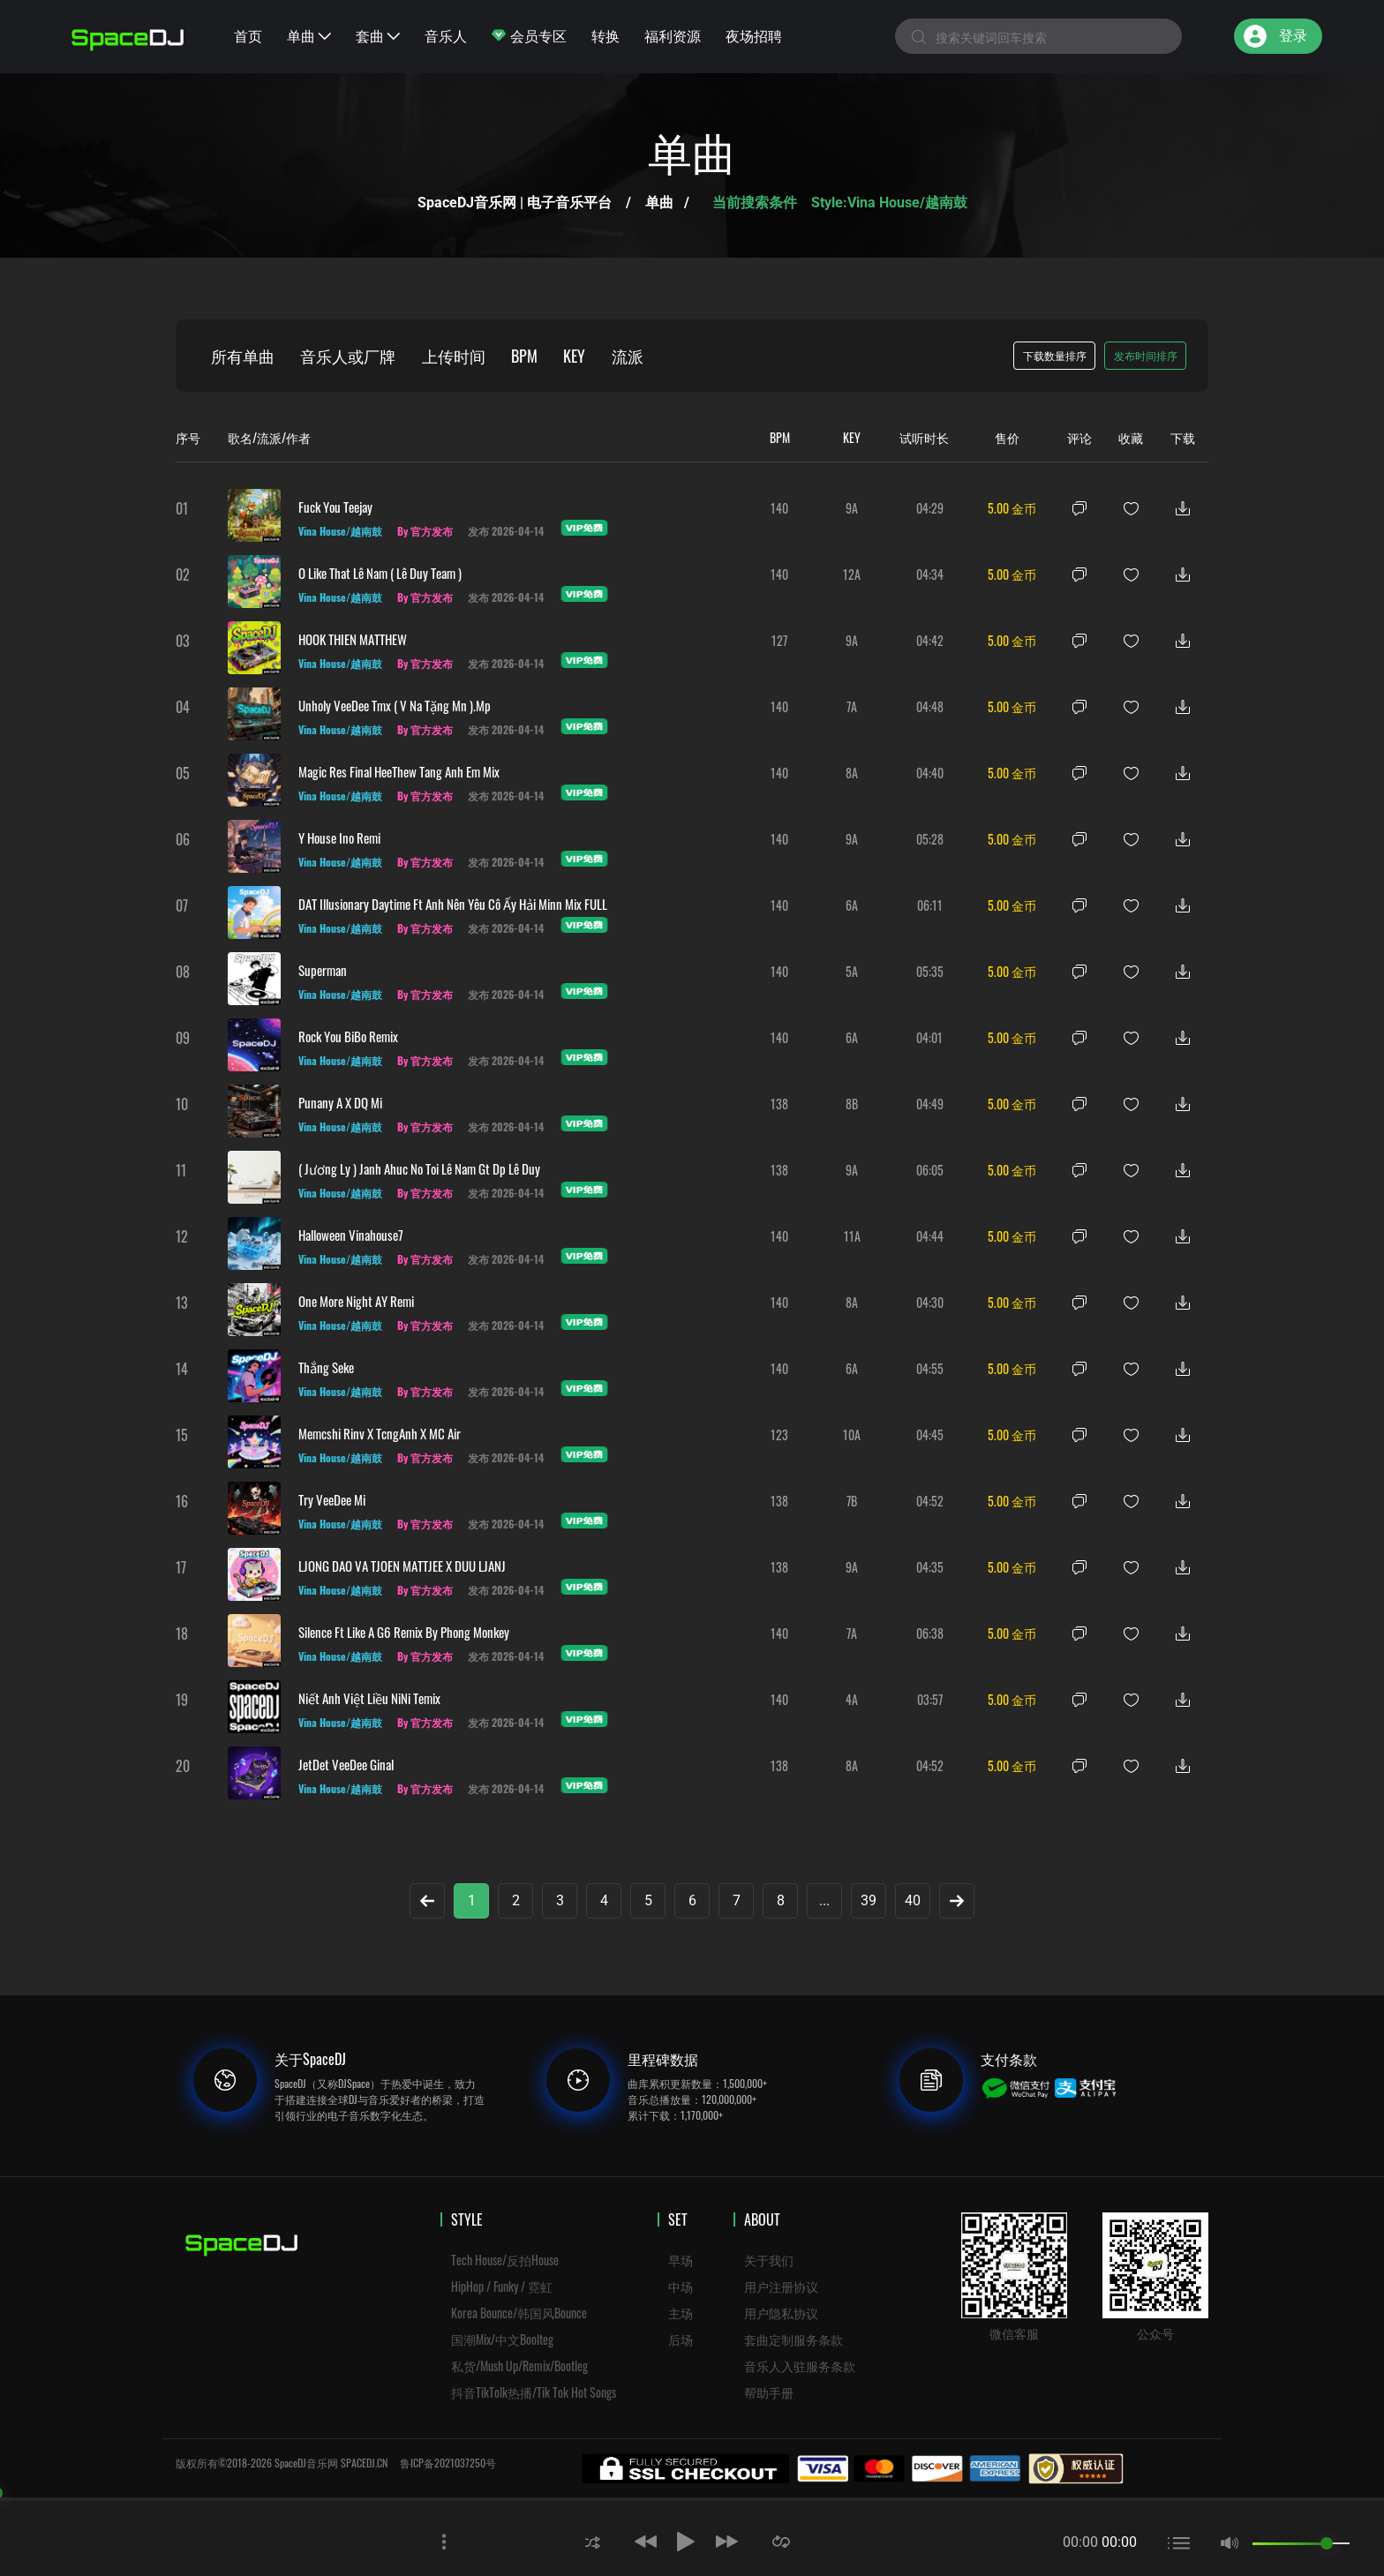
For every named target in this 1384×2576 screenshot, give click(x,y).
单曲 (309, 35)
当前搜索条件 (756, 202)
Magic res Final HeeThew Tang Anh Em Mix (399, 771)
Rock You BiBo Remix (348, 1036)
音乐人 (446, 35)
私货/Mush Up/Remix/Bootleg (519, 2365)
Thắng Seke (326, 1367)
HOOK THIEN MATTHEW (352, 639)
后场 (680, 2339)
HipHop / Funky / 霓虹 (502, 2286)
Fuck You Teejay (335, 506)
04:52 (930, 1500)
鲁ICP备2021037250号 (448, 2462)
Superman (322, 970)
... (824, 1900)
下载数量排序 (1055, 355)
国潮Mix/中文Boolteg (502, 2339)
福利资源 (672, 35)
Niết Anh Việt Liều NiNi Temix (369, 1698)
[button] (591, 2540)
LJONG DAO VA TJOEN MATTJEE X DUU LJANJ (402, 1565)
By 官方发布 (426, 530)
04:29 (930, 508)
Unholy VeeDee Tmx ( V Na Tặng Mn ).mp (394, 705)
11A (852, 1236)
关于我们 (769, 2259)
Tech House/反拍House (505, 2259)
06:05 (930, 1169)
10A (852, 1434)
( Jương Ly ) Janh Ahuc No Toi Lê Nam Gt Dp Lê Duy (419, 1168)
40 (913, 1900)
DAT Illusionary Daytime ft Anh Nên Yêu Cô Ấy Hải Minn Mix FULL (452, 903)
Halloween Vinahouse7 (350, 1234)
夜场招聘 (754, 35)
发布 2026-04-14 (507, 530)
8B (852, 1103)
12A (852, 574)
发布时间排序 (1145, 355)
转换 (605, 35)
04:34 (930, 574)
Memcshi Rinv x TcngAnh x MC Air (379, 1433)
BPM (526, 355)
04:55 (930, 1368)
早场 (680, 2259)
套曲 (378, 35)
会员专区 (529, 35)
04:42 (930, 640)
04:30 (930, 1302)
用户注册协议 (781, 2286)
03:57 (930, 1699)
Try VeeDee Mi (331, 1499)
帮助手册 (769, 2392)
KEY (577, 355)
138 (779, 1103)
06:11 (930, 905)
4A (852, 1699)
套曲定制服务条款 (793, 2339)
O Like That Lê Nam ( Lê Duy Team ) (380, 572)
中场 (680, 2286)
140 (779, 508)
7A (851, 706)
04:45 (930, 1434)
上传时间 (454, 355)
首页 (248, 35)
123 (779, 1434)
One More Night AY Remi (356, 1301)
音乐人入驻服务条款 (799, 2365)
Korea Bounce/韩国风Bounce (519, 2312)
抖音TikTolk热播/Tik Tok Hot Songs (533, 2392)
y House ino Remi (339, 837)
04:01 (929, 1037)
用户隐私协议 (781, 2312)
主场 (680, 2312)
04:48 (930, 706)
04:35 (930, 1567)
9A (852, 508)
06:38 (930, 1633)
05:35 (930, 971)
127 (779, 640)
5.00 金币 (1012, 508)
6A (852, 905)
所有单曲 (243, 355)
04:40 (930, 772)
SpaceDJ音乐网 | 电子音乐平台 (514, 202)
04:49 (930, 1103)
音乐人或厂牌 (348, 355)
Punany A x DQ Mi (340, 1102)
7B (851, 1500)
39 (868, 1900)
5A (852, 971)
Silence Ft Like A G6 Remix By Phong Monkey (403, 1631)
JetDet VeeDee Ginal (346, 1764)
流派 (630, 355)
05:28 (930, 839)
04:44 (930, 1236)
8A (852, 772)
